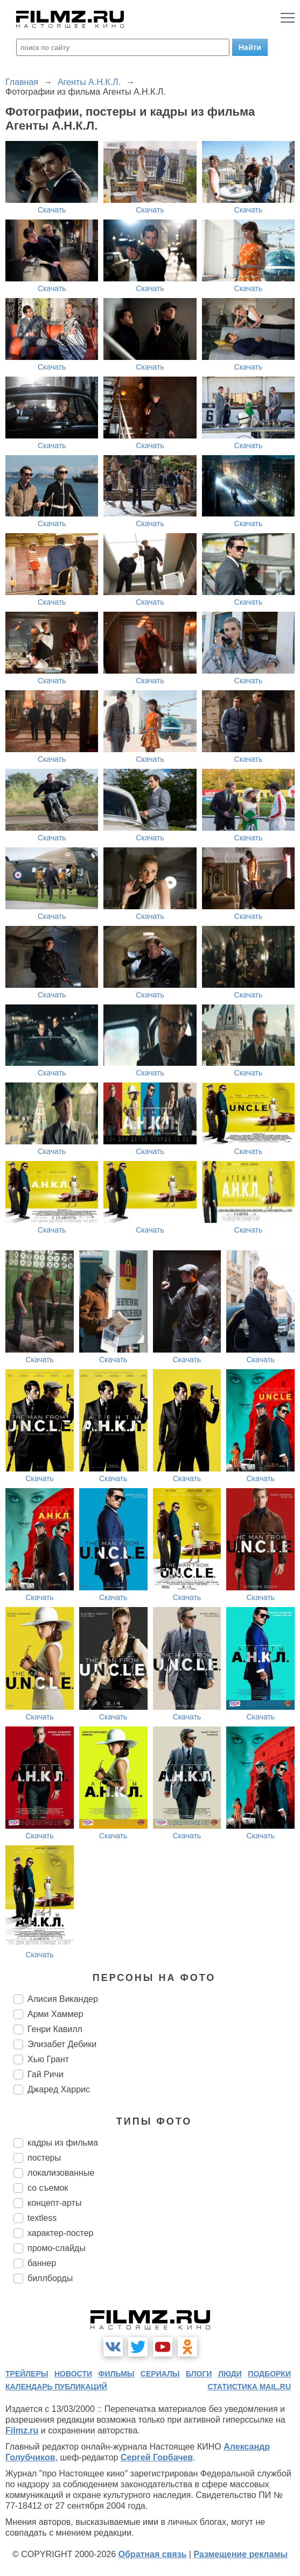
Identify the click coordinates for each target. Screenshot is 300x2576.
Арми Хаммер (55, 2014)
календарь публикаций (56, 2386)
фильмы (116, 2373)
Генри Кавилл (54, 2029)
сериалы (160, 2373)
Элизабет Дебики (61, 2044)
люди (230, 2373)
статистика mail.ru (249, 2386)
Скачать (52, 210)
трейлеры (26, 2373)
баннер (41, 2263)
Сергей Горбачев (157, 2457)
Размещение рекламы (240, 2554)
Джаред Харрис (58, 2089)
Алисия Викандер (62, 1999)
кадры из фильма (62, 2142)
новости (73, 2373)
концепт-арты (54, 2202)
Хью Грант (48, 2059)
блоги (199, 2373)
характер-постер (60, 2233)
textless (42, 2218)
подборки (269, 2373)
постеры (44, 2157)
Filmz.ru (21, 2430)
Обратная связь (152, 2554)
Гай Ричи (45, 2074)
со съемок (47, 2187)
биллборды (50, 2278)
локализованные (60, 2172)
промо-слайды (56, 2248)
